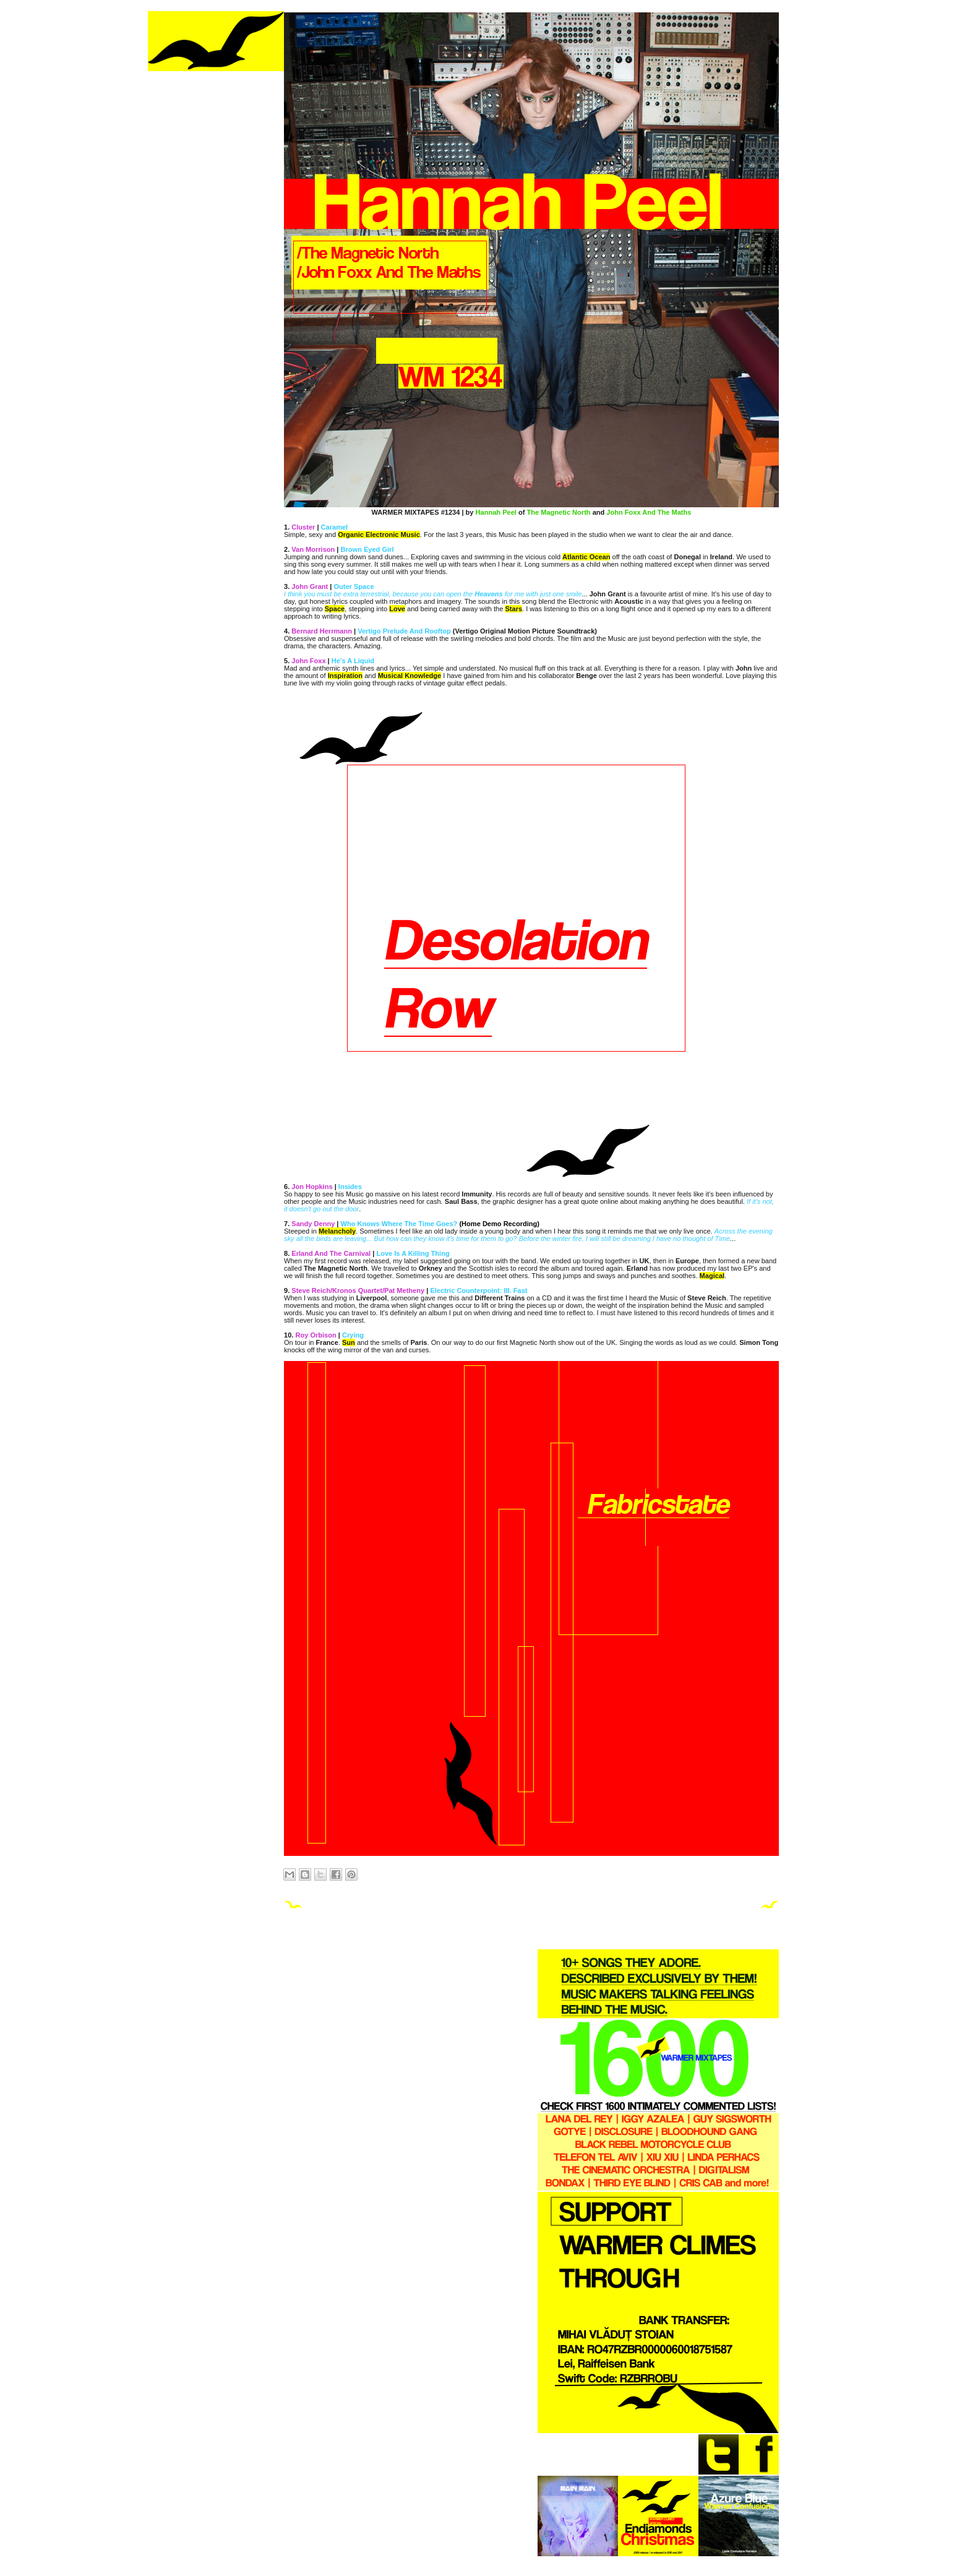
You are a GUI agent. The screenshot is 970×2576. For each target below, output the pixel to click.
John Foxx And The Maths (648, 512)
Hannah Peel (496, 512)
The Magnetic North (558, 512)
